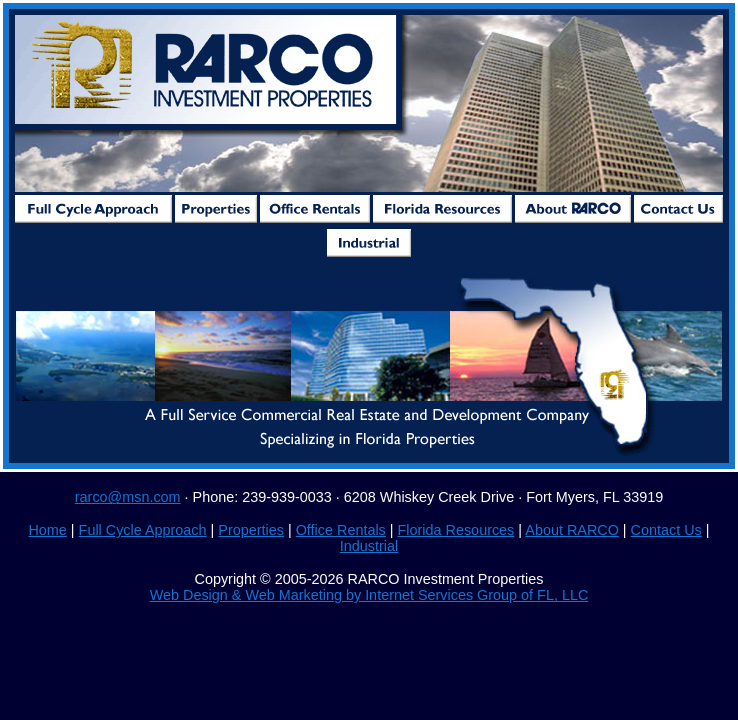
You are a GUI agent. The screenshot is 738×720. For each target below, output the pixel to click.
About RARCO (572, 530)
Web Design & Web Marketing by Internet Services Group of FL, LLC (369, 595)
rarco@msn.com (128, 497)
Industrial (369, 546)
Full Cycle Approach (143, 530)
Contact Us (666, 530)
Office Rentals (341, 530)
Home (47, 530)
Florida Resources (456, 530)
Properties (251, 530)
